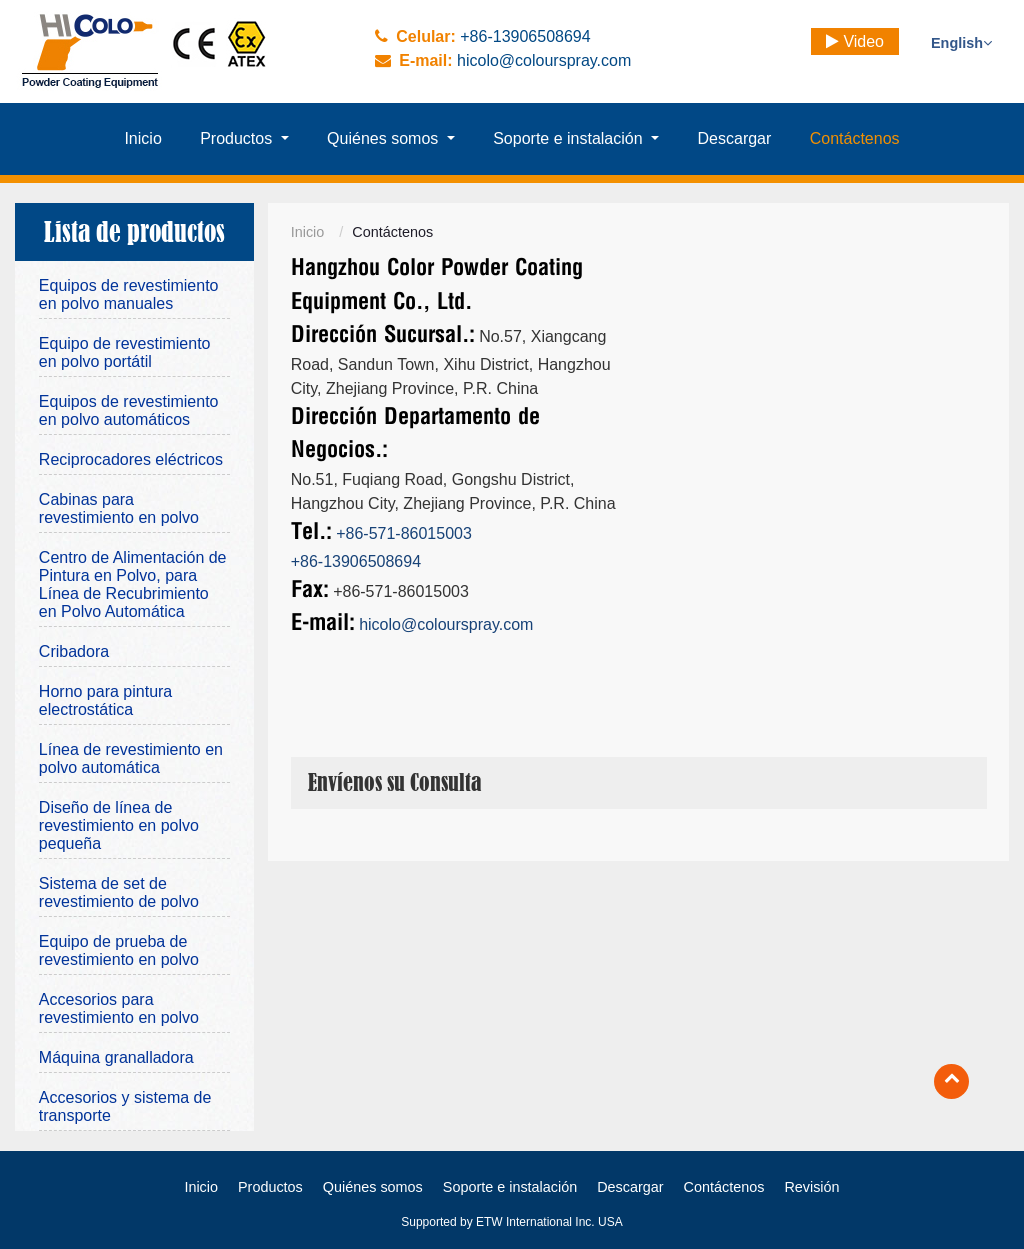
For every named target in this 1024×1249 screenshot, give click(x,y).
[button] (244, 139)
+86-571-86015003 (404, 533)
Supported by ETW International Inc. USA (511, 1222)
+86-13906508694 (525, 36)
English (961, 43)
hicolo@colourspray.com (544, 60)
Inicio (308, 232)
